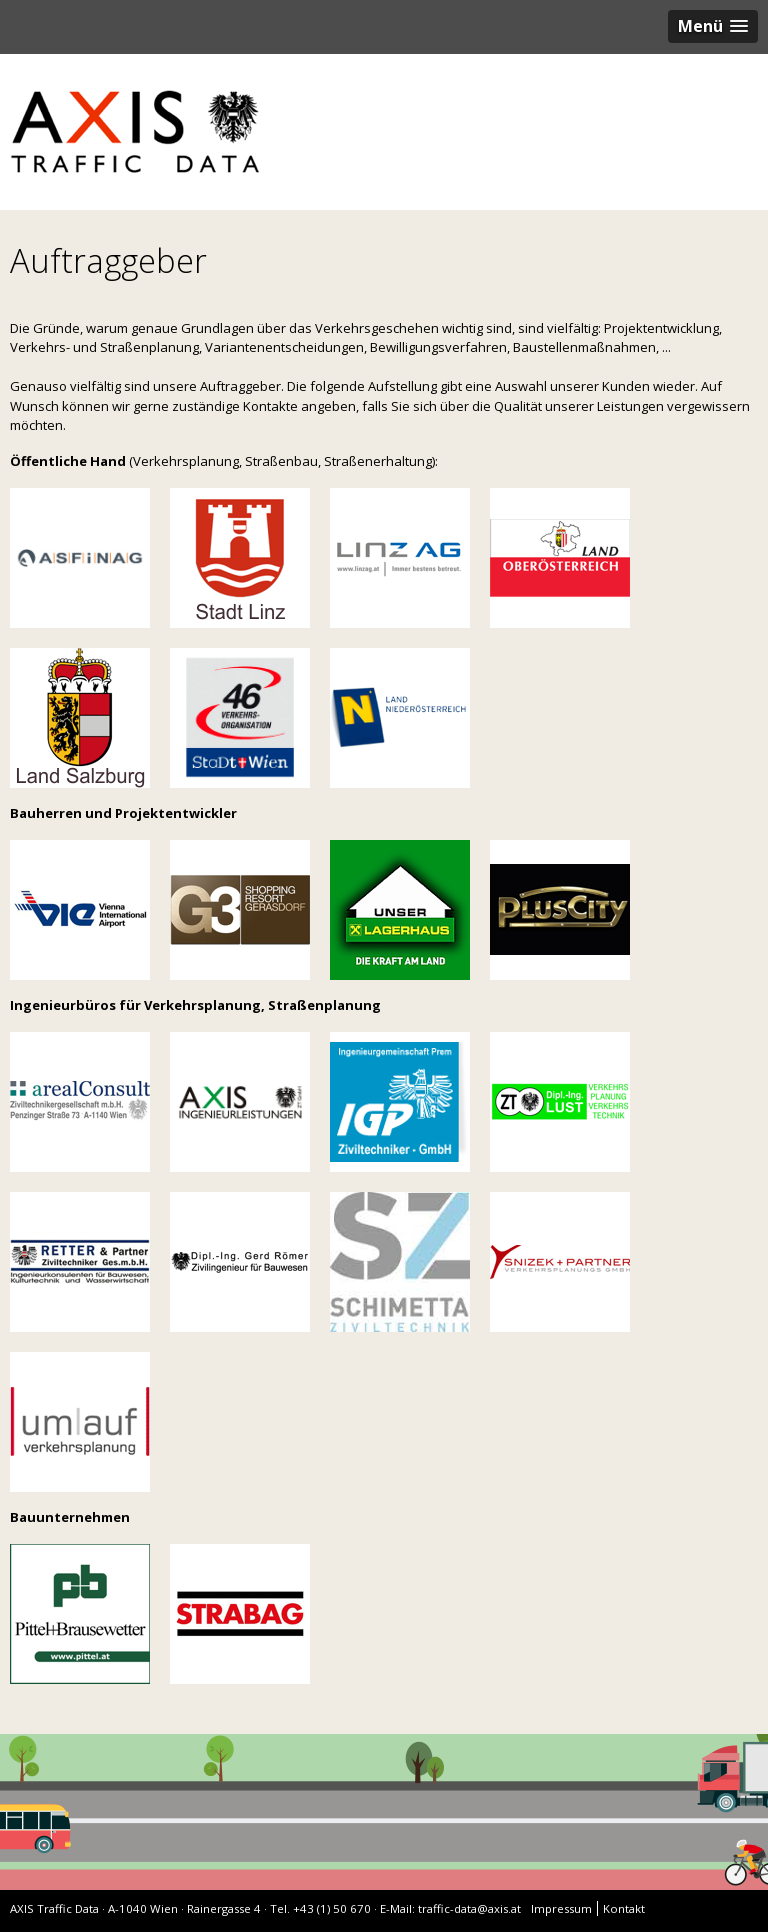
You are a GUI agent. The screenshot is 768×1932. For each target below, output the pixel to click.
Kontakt (624, 1908)
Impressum (561, 1908)
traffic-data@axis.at (469, 1908)
